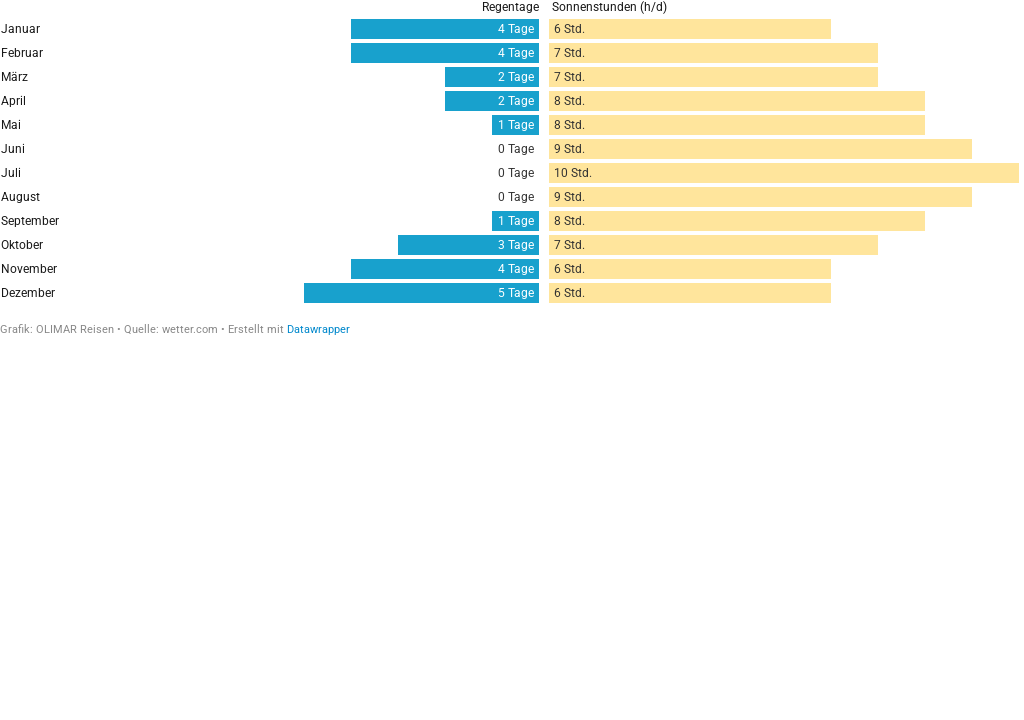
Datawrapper (318, 329)
